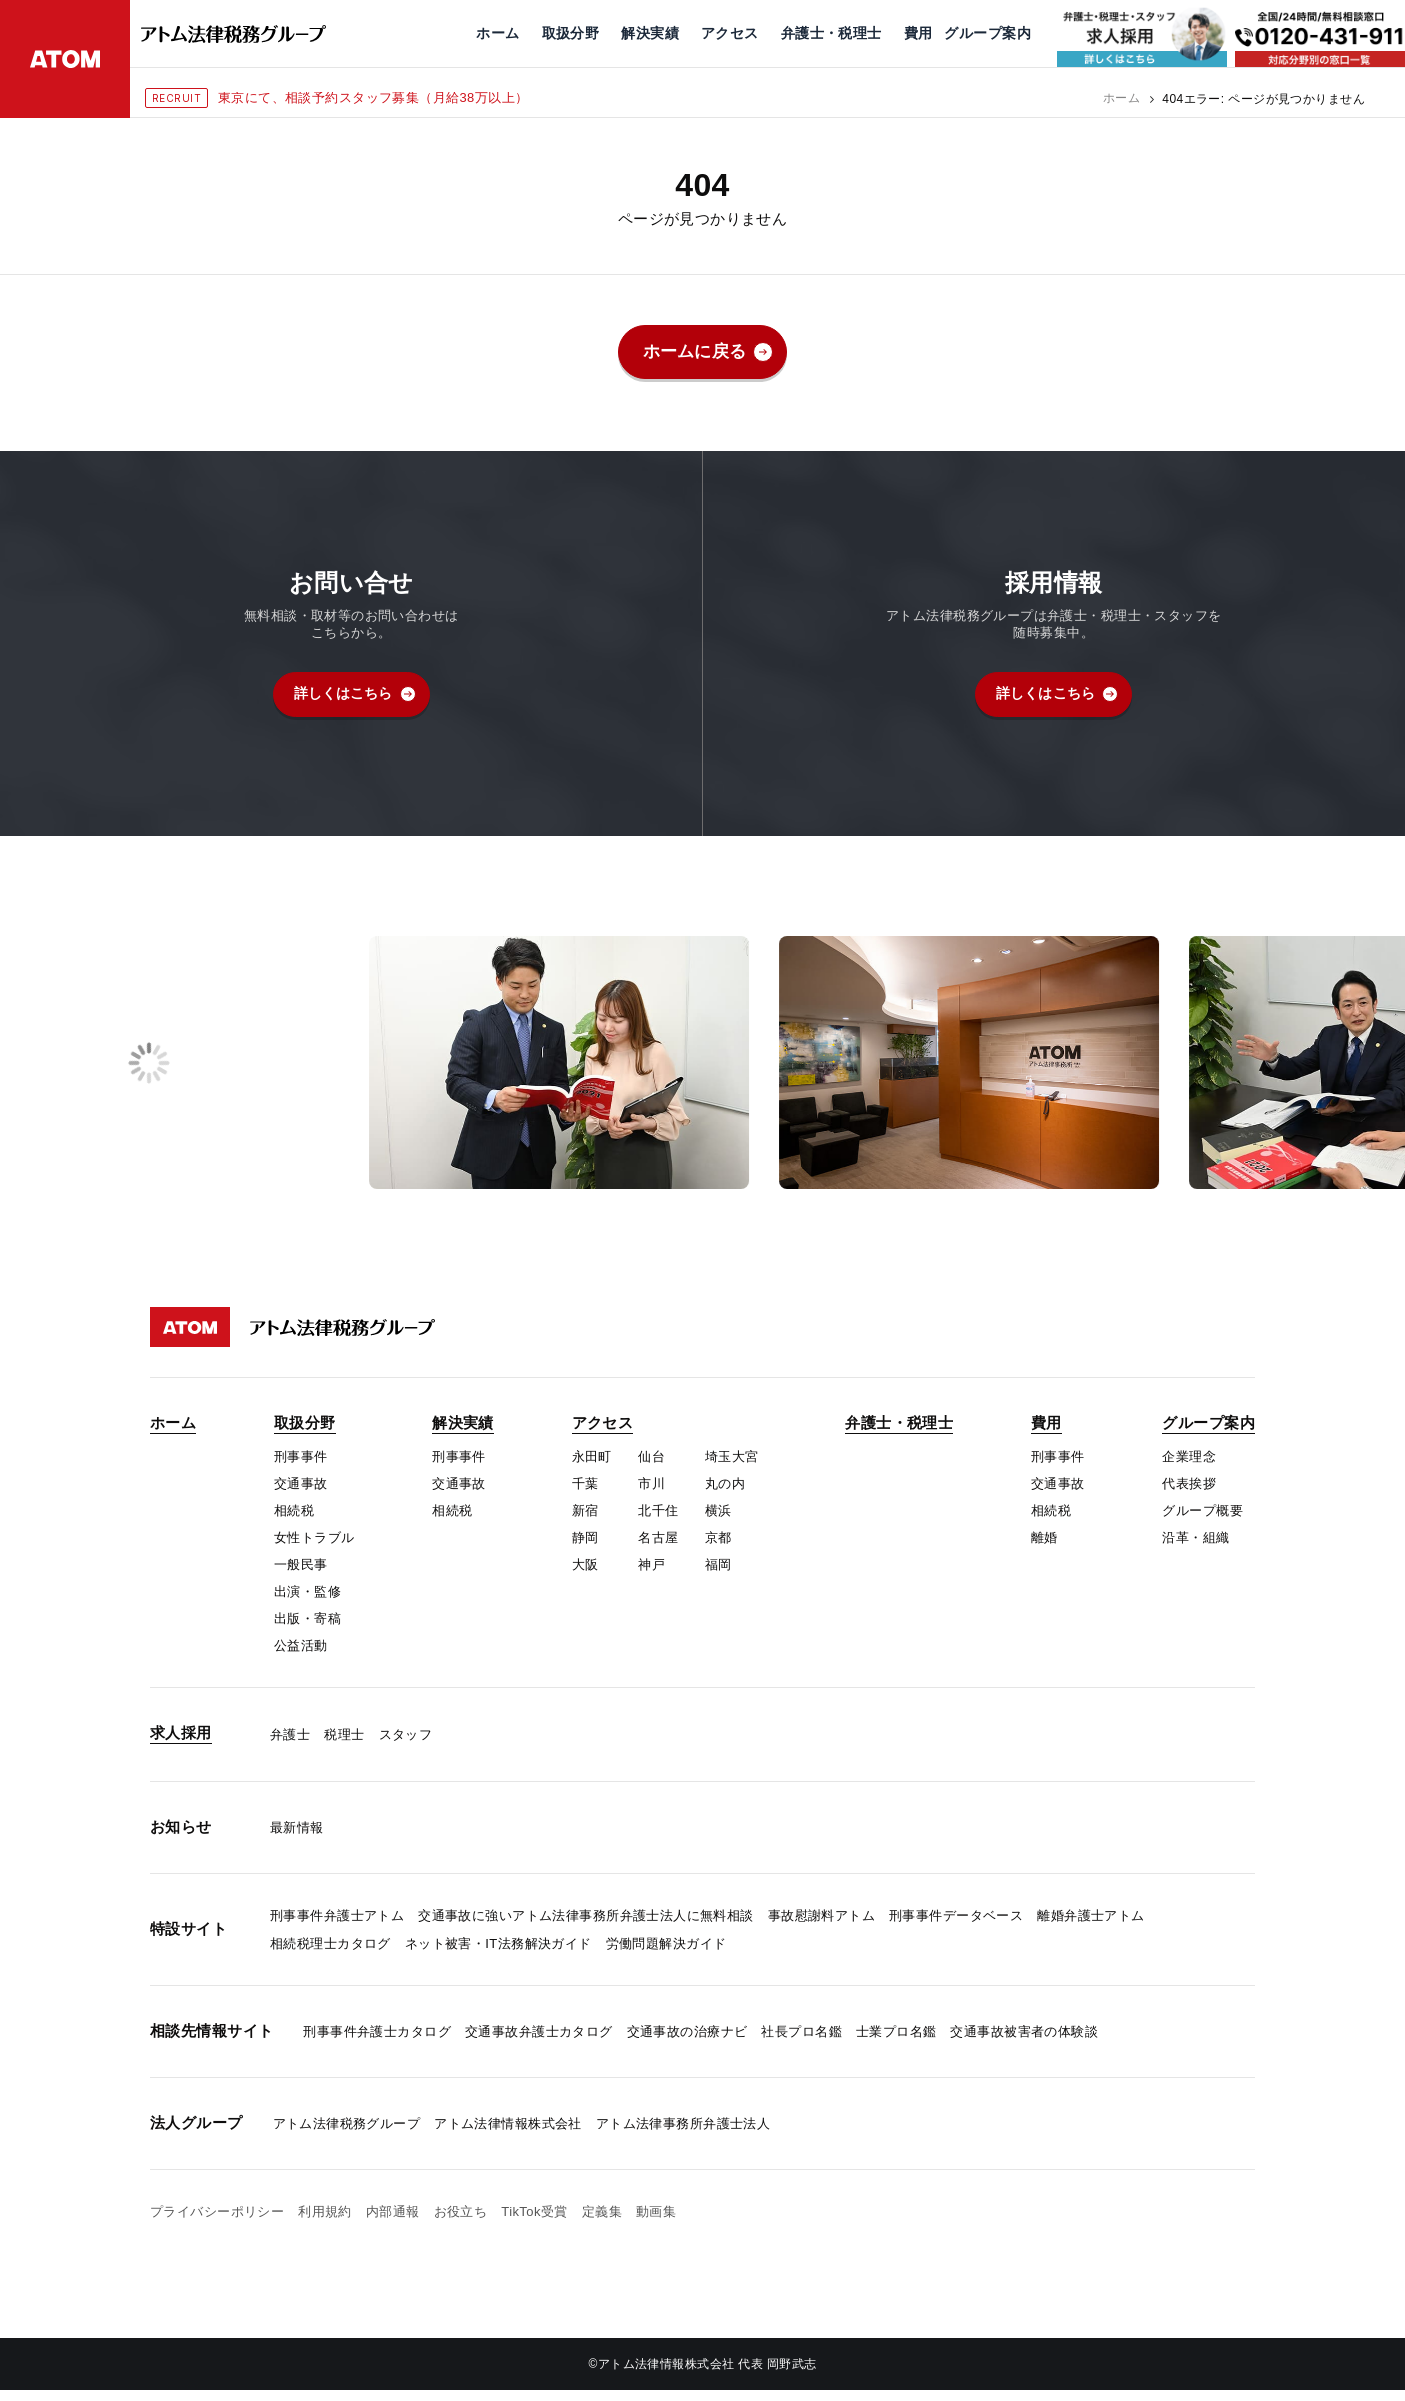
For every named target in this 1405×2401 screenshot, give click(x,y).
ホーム (1121, 99)
